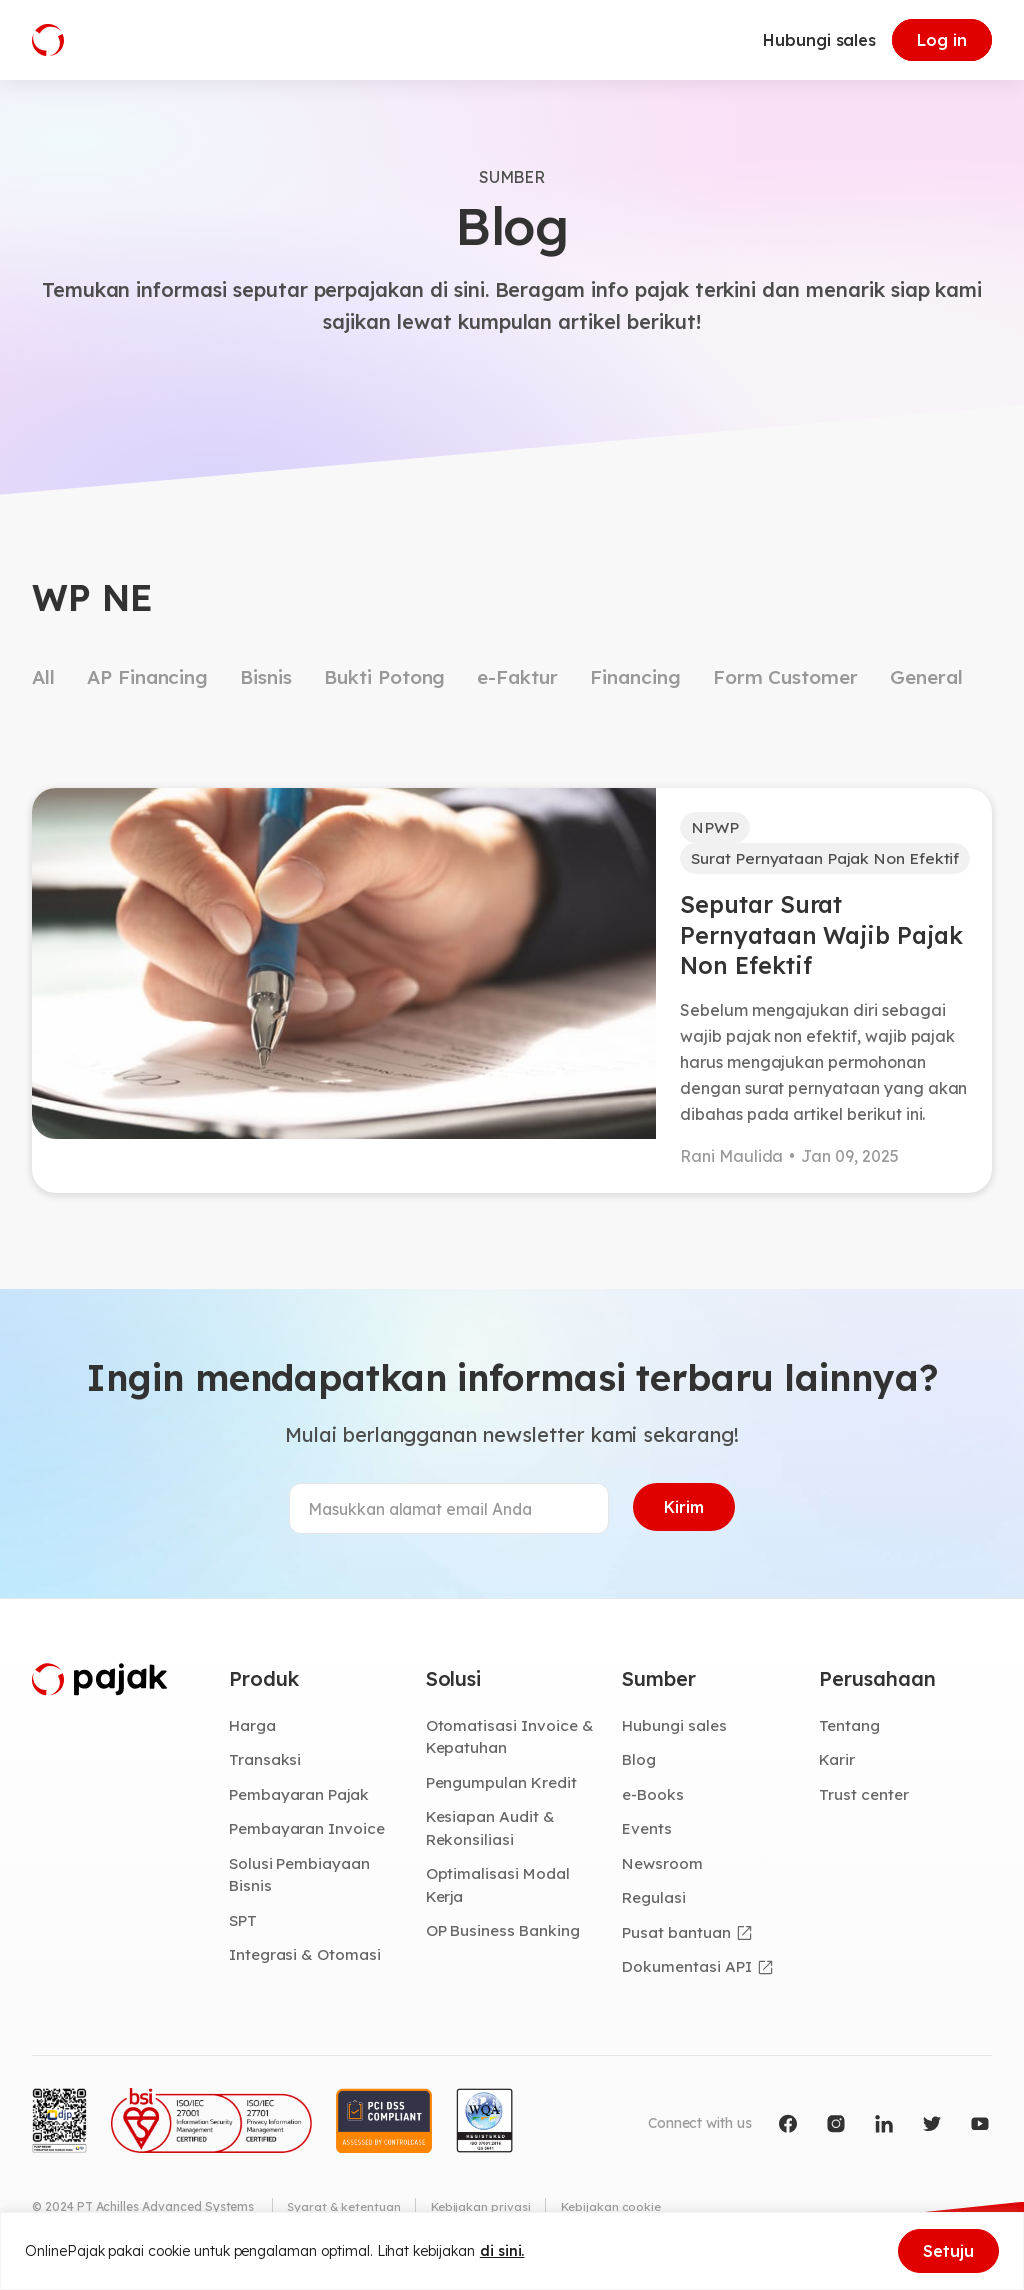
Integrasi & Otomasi (306, 1963)
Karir (837, 1767)
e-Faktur (517, 677)
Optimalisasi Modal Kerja (498, 1893)
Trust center (864, 1801)
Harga (253, 1732)
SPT (243, 1928)
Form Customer (785, 677)
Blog (640, 1767)
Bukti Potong (384, 677)
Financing (635, 677)
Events (648, 1836)
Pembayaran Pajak (300, 1801)
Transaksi (265, 1767)
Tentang (850, 1732)
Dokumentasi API (688, 1975)
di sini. (502, 2251)
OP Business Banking (505, 1939)
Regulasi (655, 1906)
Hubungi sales (819, 40)
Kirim (684, 1514)
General (926, 677)
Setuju (948, 2251)
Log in (942, 40)
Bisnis (266, 677)
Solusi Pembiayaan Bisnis (300, 1882)
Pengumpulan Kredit (504, 1789)
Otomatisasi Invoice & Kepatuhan (510, 1743)
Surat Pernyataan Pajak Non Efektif (829, 860)
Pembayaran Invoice (308, 1836)
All (43, 677)
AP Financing (147, 677)
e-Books (654, 1801)
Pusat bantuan (676, 1940)
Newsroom (663, 1871)
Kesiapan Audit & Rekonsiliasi (491, 1835)
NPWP (715, 828)
